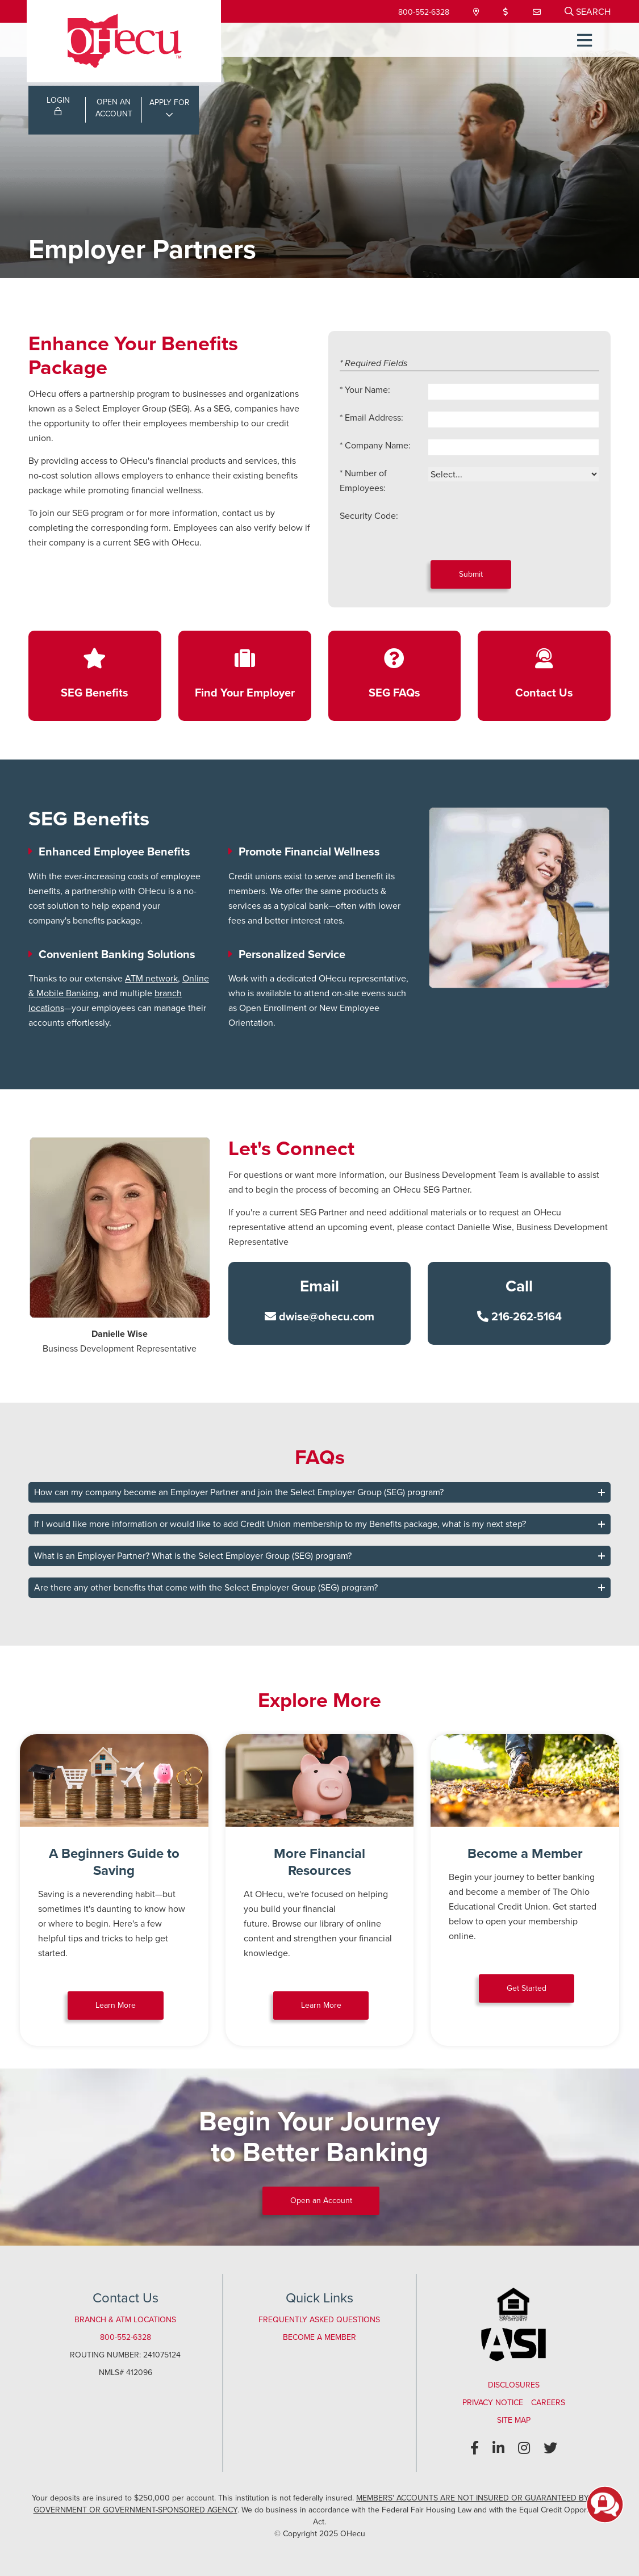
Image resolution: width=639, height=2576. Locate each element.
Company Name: (378, 445)
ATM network (151, 978)
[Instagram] (524, 2448)
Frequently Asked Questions (319, 2320)
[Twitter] (550, 2448)
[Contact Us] (537, 12)
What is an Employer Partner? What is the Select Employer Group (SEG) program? (193, 1555)
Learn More (115, 2005)
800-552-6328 (420, 12)
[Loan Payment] (505, 12)
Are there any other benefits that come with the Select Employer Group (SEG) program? (206, 1587)
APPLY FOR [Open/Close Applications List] (169, 104)
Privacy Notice (492, 2403)
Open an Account (321, 2200)
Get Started (526, 1988)
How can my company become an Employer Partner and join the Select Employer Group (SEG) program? (239, 1492)
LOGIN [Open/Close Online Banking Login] (58, 106)
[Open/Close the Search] (588, 11)
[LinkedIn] (498, 2448)
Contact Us (544, 692)
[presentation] (514, 531)
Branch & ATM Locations (125, 2320)
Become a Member (319, 2337)
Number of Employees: (363, 480)
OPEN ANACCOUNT (113, 109)
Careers (548, 2403)
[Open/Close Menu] (582, 40)
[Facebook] (474, 2448)
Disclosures (514, 2385)
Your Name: (367, 389)
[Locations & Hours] (475, 12)
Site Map (514, 2420)
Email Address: (374, 417)
